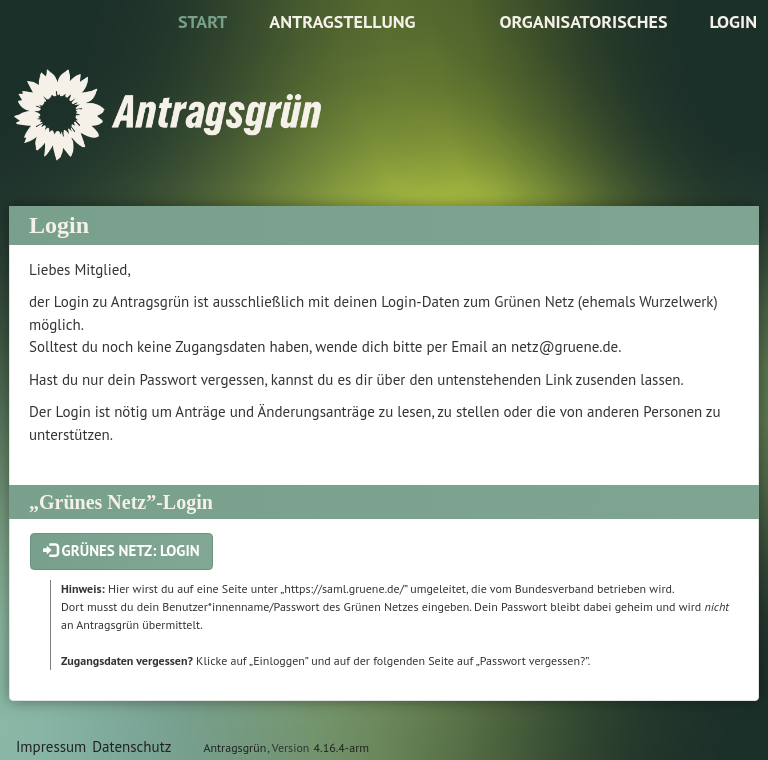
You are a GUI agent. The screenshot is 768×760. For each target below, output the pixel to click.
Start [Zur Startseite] (202, 21)
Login (733, 21)
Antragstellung (342, 21)
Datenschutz (131, 746)
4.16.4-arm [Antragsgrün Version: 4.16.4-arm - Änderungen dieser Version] (341, 747)
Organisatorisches (583, 21)
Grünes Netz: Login (121, 550)
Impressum (51, 746)
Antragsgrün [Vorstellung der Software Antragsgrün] (234, 747)
